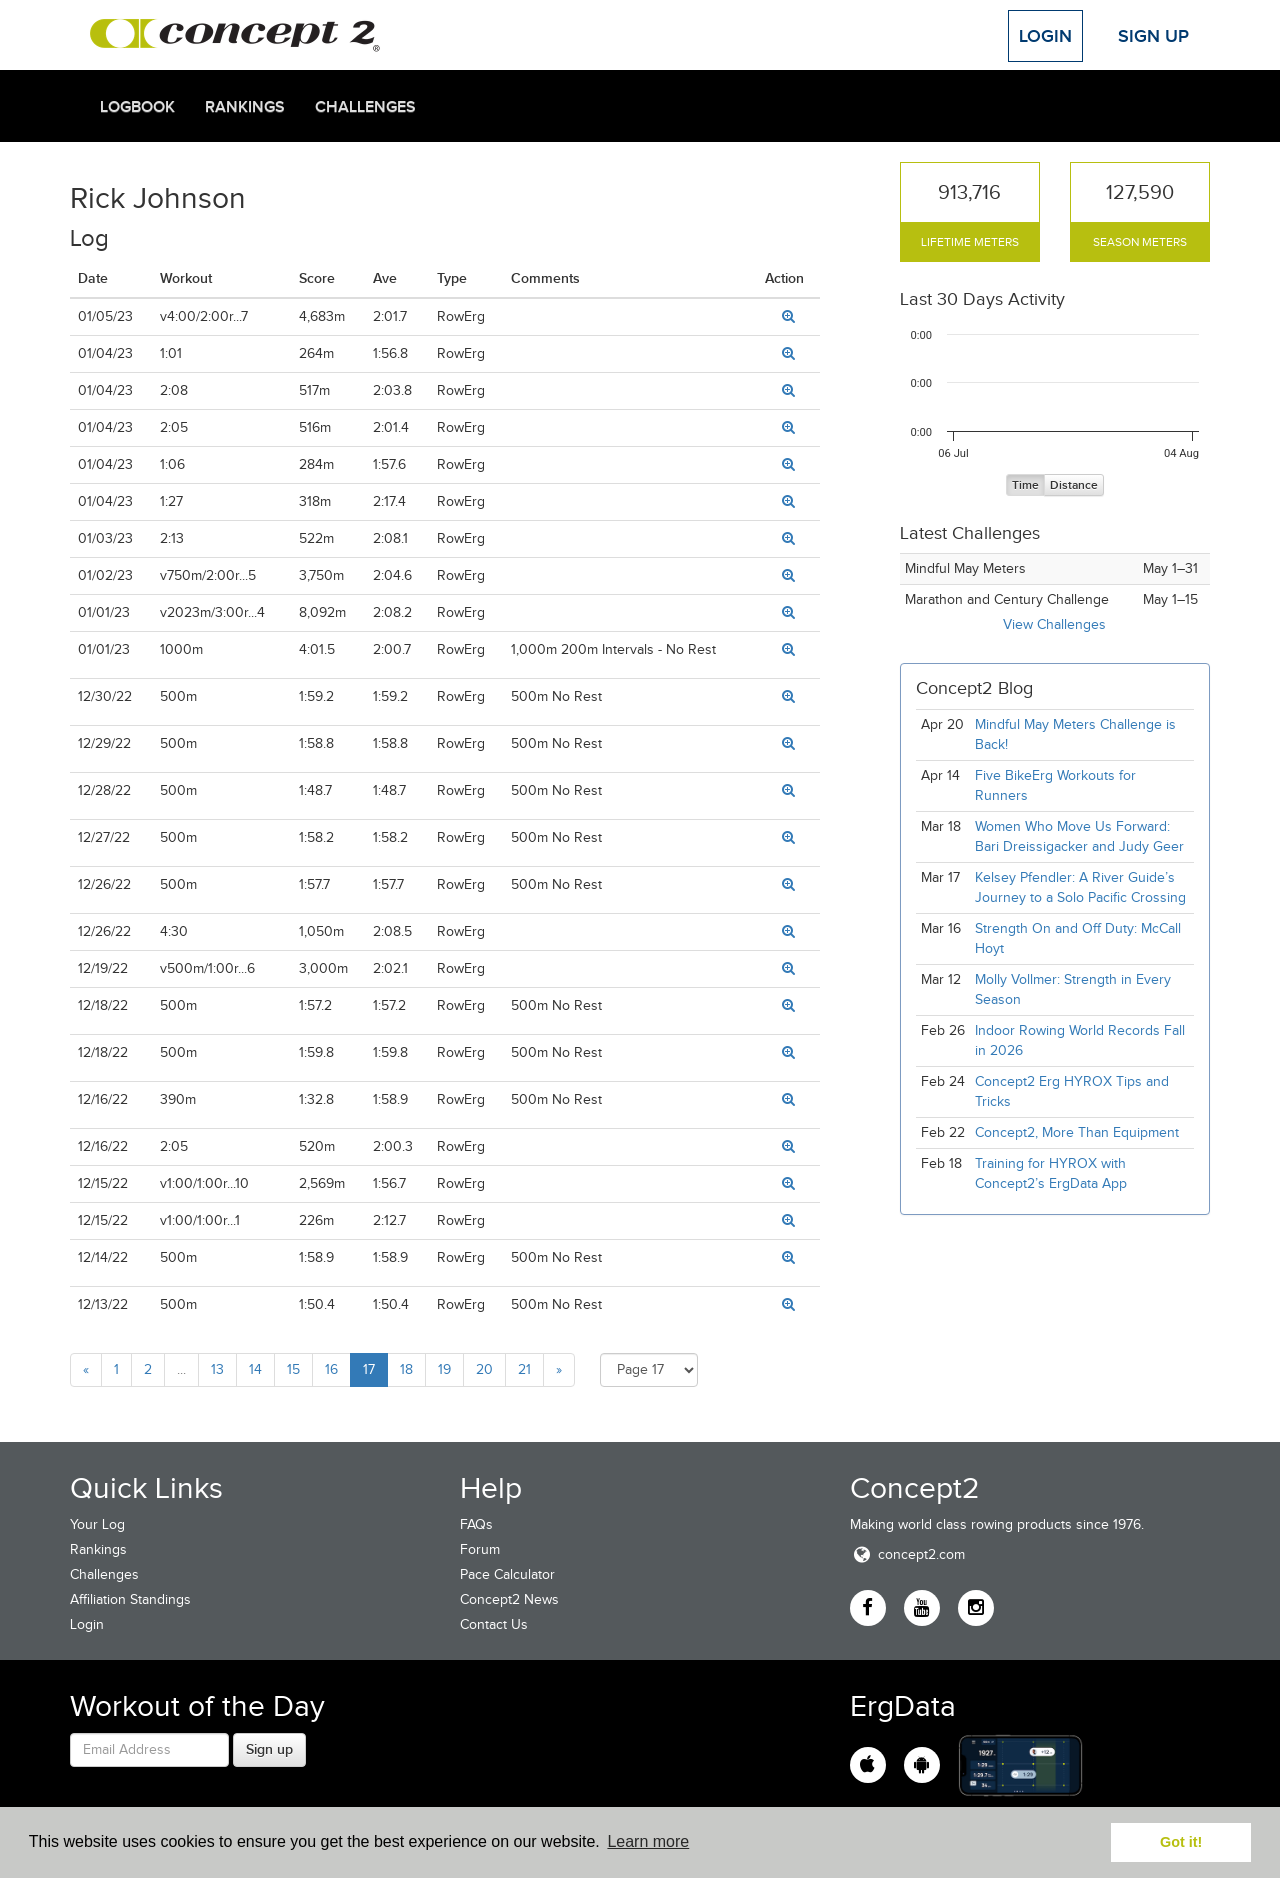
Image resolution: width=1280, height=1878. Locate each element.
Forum (480, 1549)
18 (406, 1369)
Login (1045, 36)
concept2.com (907, 1554)
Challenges (365, 107)
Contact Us (494, 1624)
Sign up (269, 1749)
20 (484, 1369)
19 (444, 1369)
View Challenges (1054, 624)
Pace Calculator (507, 1574)
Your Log (97, 1524)
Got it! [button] (1181, 1842)
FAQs (476, 1524)
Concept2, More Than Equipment (1077, 1132)
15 (293, 1369)
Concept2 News (509, 1599)
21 (524, 1369)
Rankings (245, 107)
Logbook (137, 107)
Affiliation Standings (130, 1599)
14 (255, 1369)
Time (1025, 485)
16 (331, 1369)
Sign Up (1153, 36)
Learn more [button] (648, 1841)
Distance (1074, 485)
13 (217, 1369)
